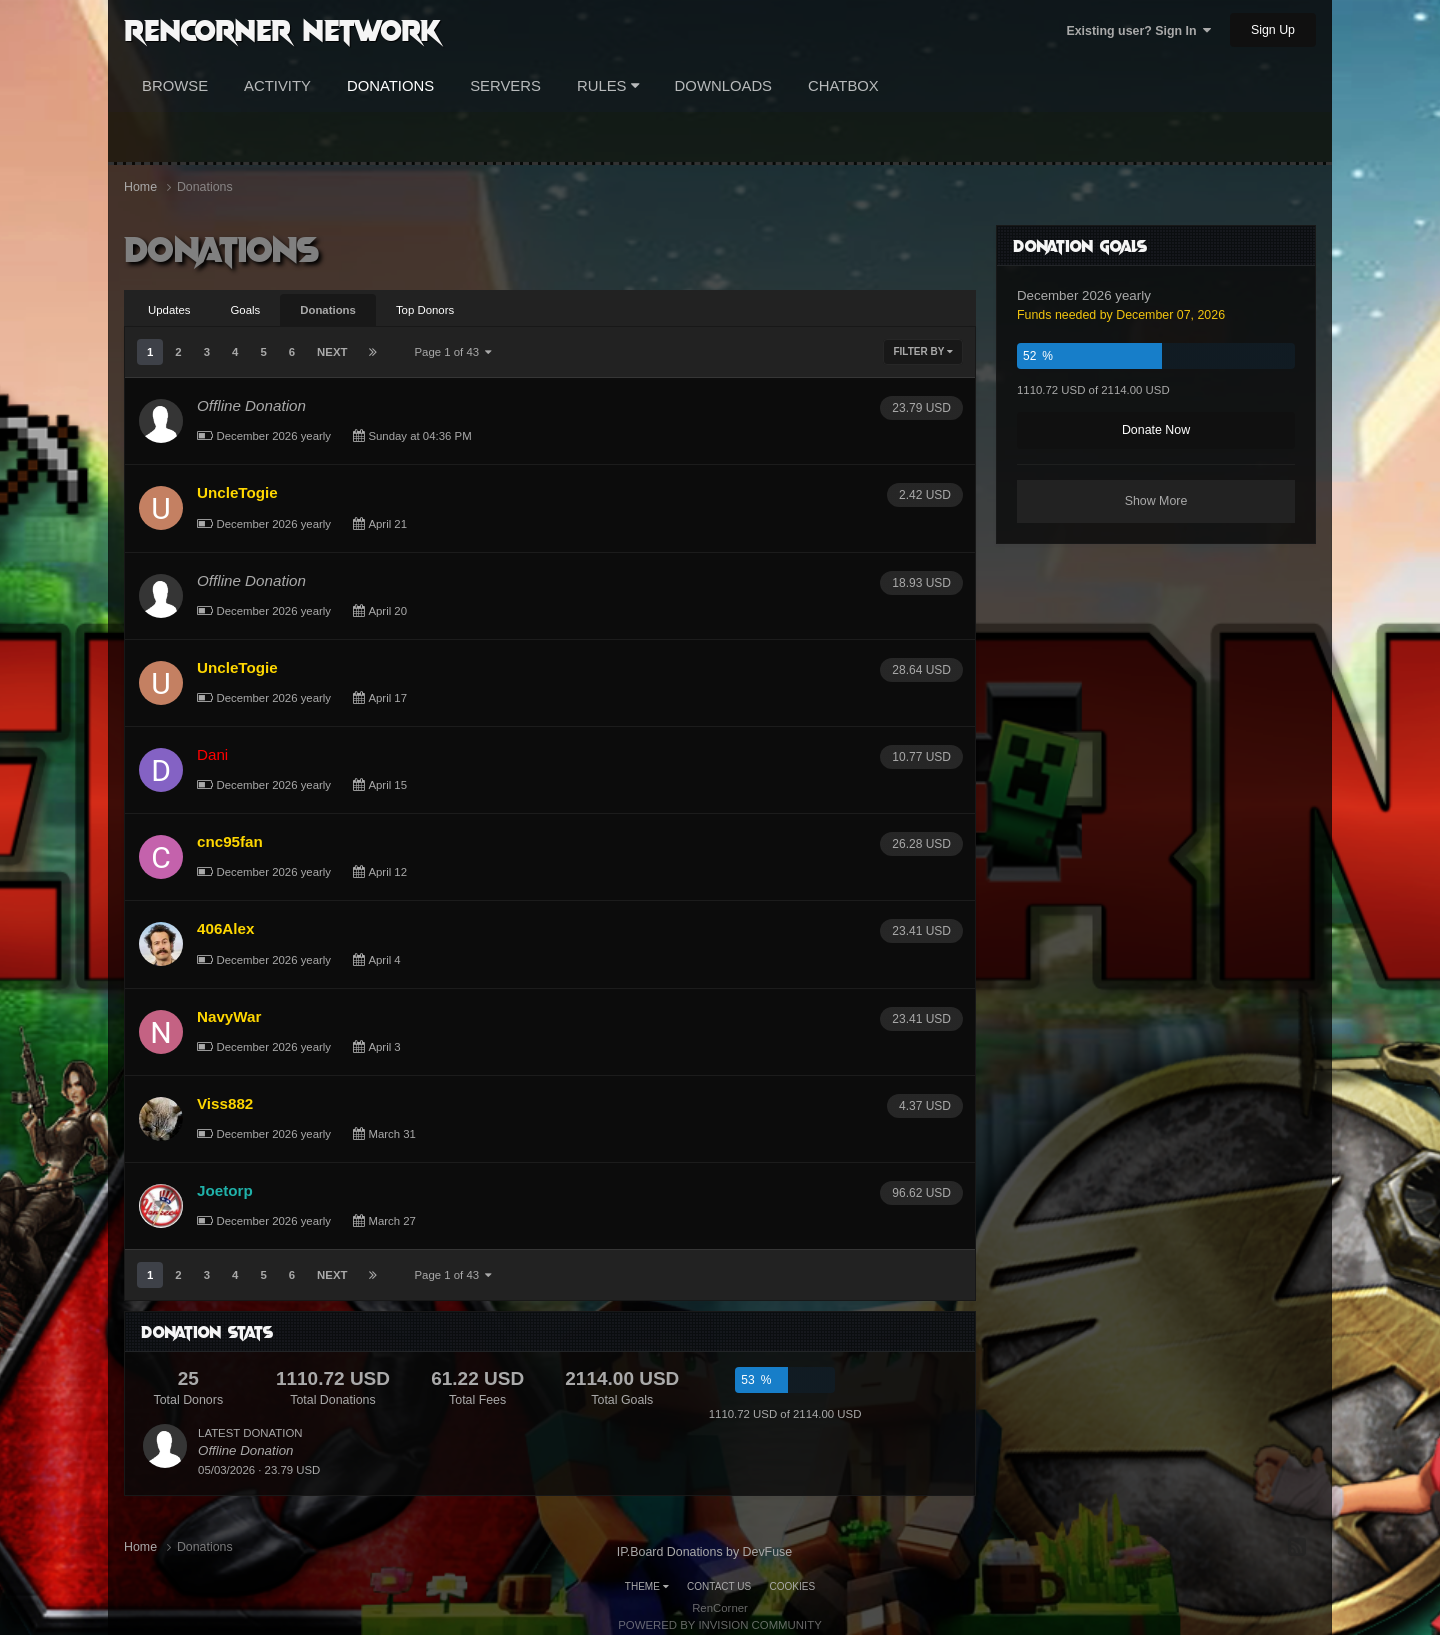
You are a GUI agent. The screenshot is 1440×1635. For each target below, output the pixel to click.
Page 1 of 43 (453, 352)
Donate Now (1156, 430)
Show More (1156, 501)
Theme (647, 1586)
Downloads (723, 86)
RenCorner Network (282, 29)
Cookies (793, 1586)
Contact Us (719, 1586)
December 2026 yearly (273, 436)
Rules (608, 86)
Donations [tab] (328, 310)
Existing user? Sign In (1138, 31)
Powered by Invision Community (720, 1625)
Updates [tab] (169, 310)
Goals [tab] (245, 310)
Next (332, 352)
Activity (277, 86)
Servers (505, 86)
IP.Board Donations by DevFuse (704, 1552)
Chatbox (843, 86)
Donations (390, 86)
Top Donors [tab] (425, 310)
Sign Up (1273, 30)
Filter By (923, 351)
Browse (175, 86)
